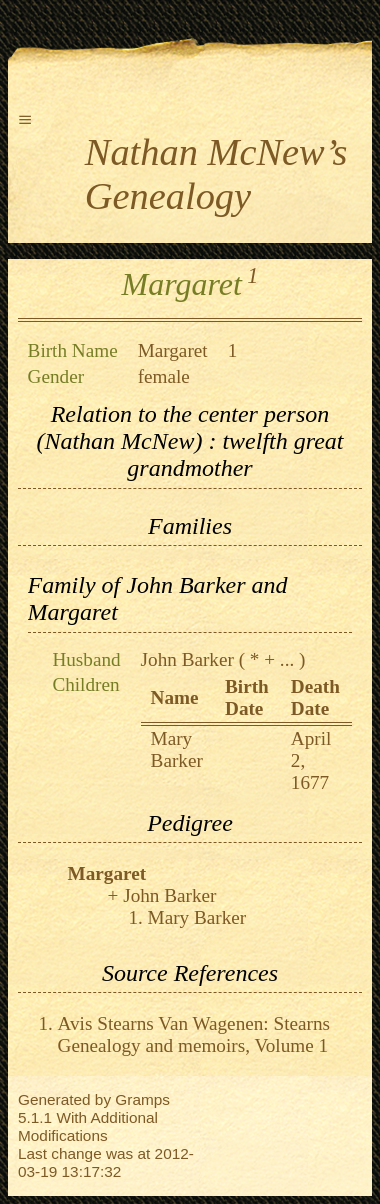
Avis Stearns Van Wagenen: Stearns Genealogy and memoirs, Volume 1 (194, 1034)
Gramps (142, 1099)
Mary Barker (177, 749)
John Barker (187, 659)
